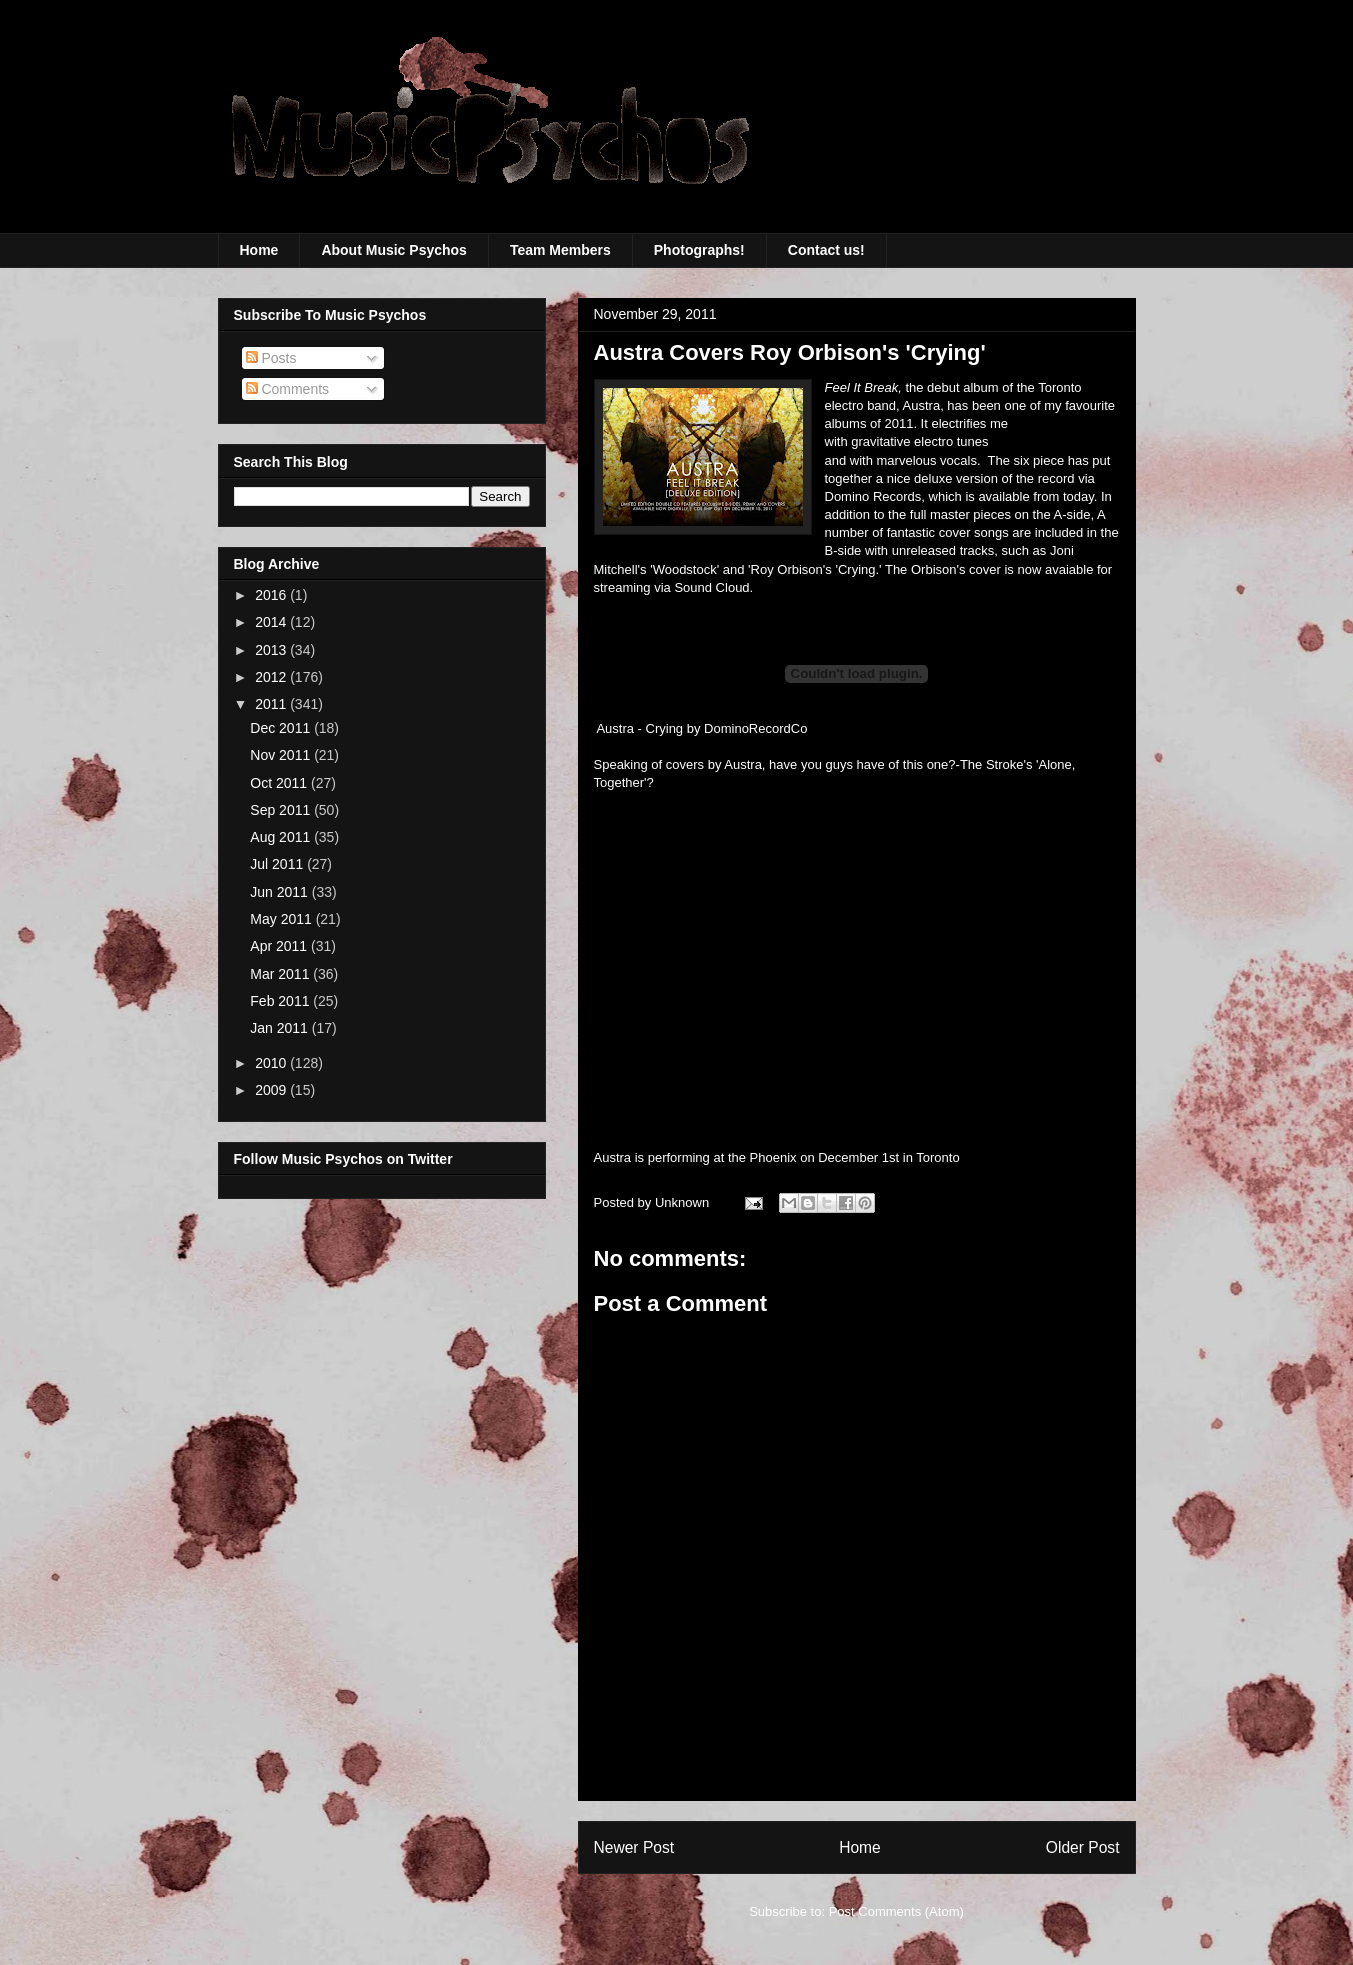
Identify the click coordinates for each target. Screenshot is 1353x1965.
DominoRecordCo (755, 728)
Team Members (560, 250)
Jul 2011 (278, 864)
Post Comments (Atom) (896, 1911)
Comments (288, 389)
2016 (272, 595)
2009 (272, 1090)
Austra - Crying (639, 728)
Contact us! (826, 250)
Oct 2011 (280, 783)
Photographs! (699, 250)
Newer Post (634, 1847)
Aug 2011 (282, 837)
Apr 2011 (280, 946)
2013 (272, 650)
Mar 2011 (281, 974)
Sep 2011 (282, 810)
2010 (272, 1063)
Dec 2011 (282, 728)
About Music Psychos (393, 250)
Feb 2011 (281, 1001)
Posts (271, 358)
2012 (272, 677)
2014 (272, 622)
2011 (272, 704)
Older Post (1083, 1847)
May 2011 (282, 919)
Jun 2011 (281, 892)
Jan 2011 (281, 1028)
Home (259, 250)
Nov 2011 (282, 755)
